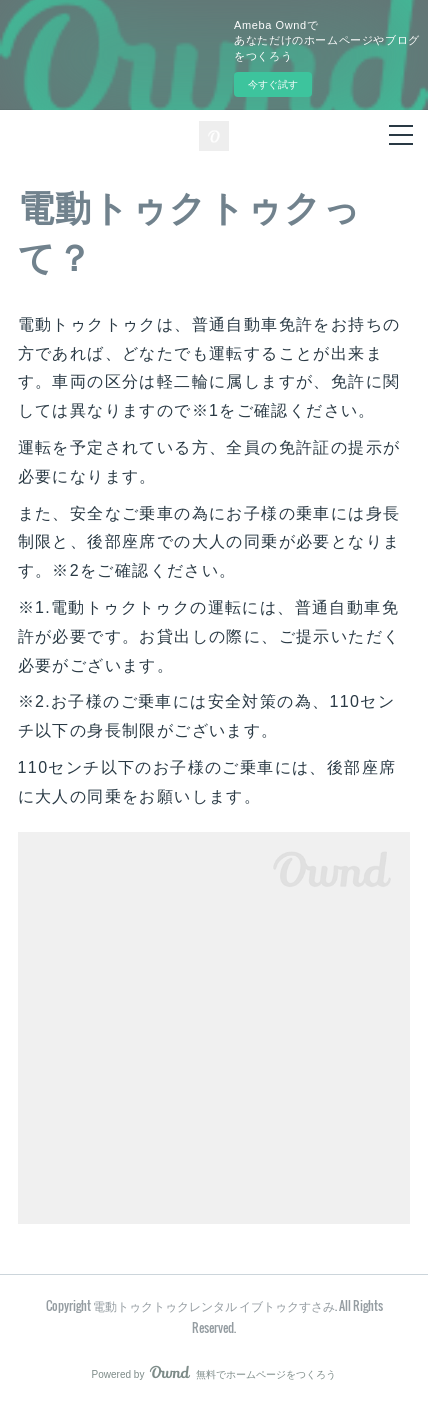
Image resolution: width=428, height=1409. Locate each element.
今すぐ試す (273, 84)
